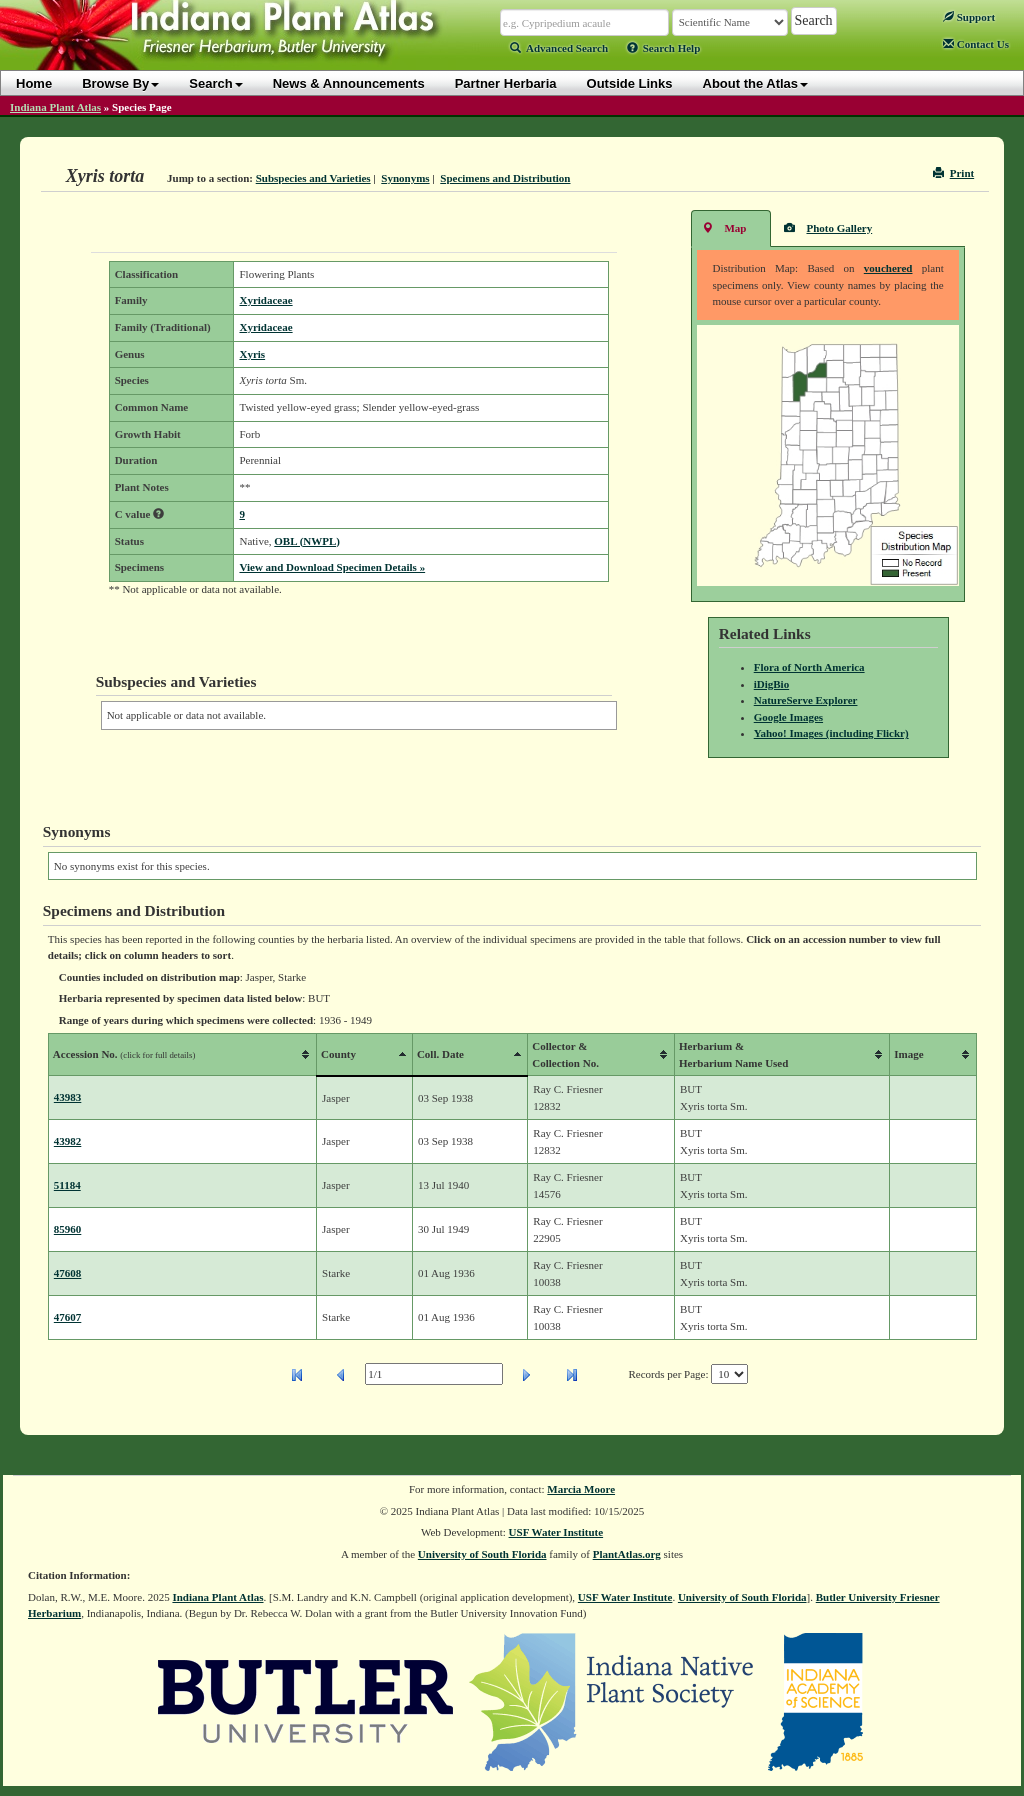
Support (969, 17)
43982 (68, 1141)
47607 (68, 1317)
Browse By (120, 83)
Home (34, 83)
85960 (68, 1229)
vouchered (888, 268)
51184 (67, 1185)
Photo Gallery (828, 227)
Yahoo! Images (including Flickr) (831, 733)
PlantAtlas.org (627, 1554)
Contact (976, 44)
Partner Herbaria (506, 83)
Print (953, 173)
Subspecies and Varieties (313, 178)
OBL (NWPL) (307, 541)
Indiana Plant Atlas (55, 107)
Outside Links (630, 83)
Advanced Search (559, 48)
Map (724, 227)
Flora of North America (809, 667)
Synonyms (405, 178)
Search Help (664, 48)
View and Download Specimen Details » (332, 567)
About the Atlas (756, 83)
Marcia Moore (581, 1489)
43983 (68, 1097)
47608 (68, 1273)
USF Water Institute (556, 1532)
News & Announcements (349, 83)
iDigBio (771, 684)
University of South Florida (482, 1554)
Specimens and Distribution (505, 178)
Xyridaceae (265, 300)
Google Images (788, 717)
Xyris (252, 354)
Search (215, 83)
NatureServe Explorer (806, 700)
